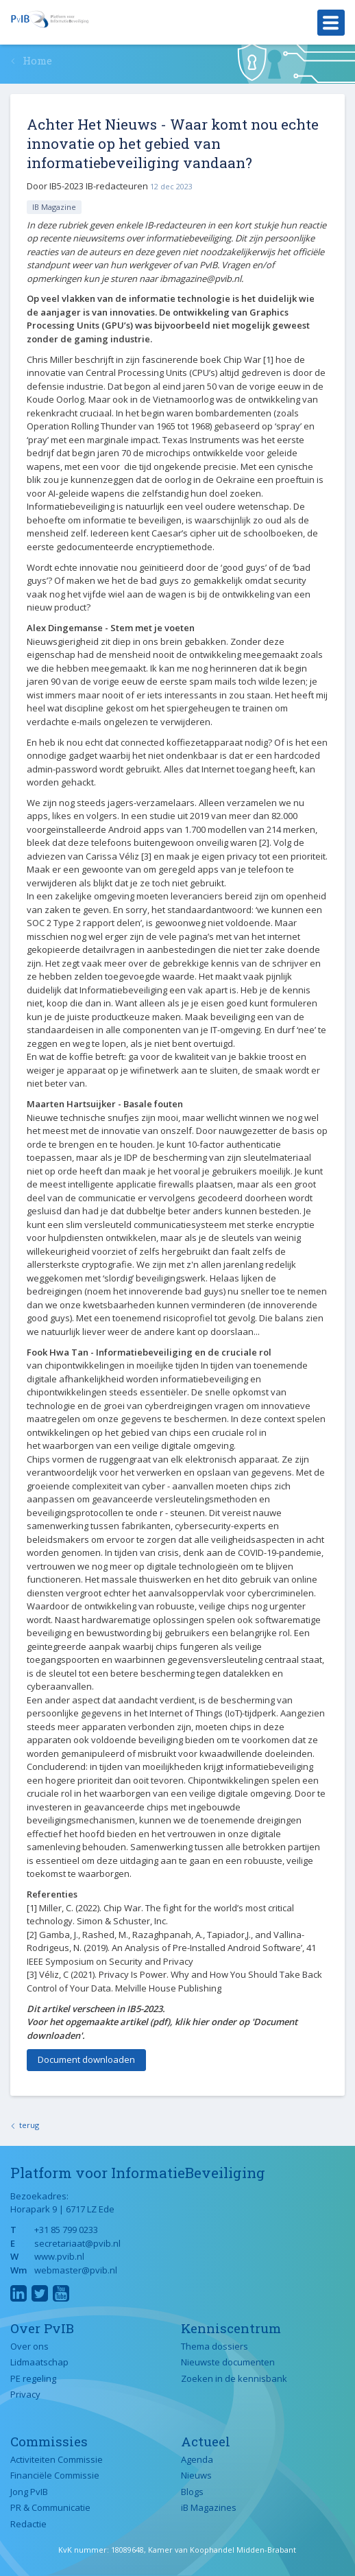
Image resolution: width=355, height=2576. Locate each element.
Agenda (197, 2459)
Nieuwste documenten (228, 2362)
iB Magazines (208, 2507)
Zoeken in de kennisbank (234, 2378)
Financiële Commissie (54, 2475)
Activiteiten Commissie (56, 2459)
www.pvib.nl (59, 2256)
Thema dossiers (214, 2346)
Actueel (205, 2441)
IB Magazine (54, 207)
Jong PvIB (29, 2491)
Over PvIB (42, 2328)
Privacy (25, 2394)
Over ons (29, 2346)
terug (29, 2125)
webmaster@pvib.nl (75, 2270)
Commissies (49, 2441)
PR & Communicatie (50, 2507)
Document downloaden (86, 2059)
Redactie (28, 2524)
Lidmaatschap (39, 2362)
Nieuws (196, 2475)
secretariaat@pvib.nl (77, 2243)
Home (37, 60)
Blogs (192, 2491)
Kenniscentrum (231, 2328)
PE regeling (33, 2378)
